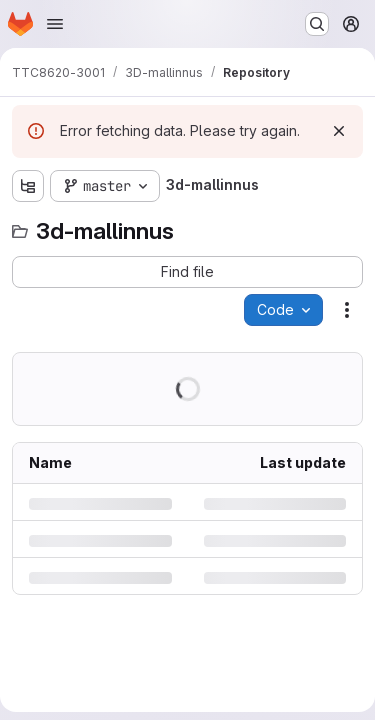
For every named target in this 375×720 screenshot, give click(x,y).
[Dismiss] (339, 131)
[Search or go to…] (317, 24)
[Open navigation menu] (55, 24)
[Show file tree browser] (28, 186)
